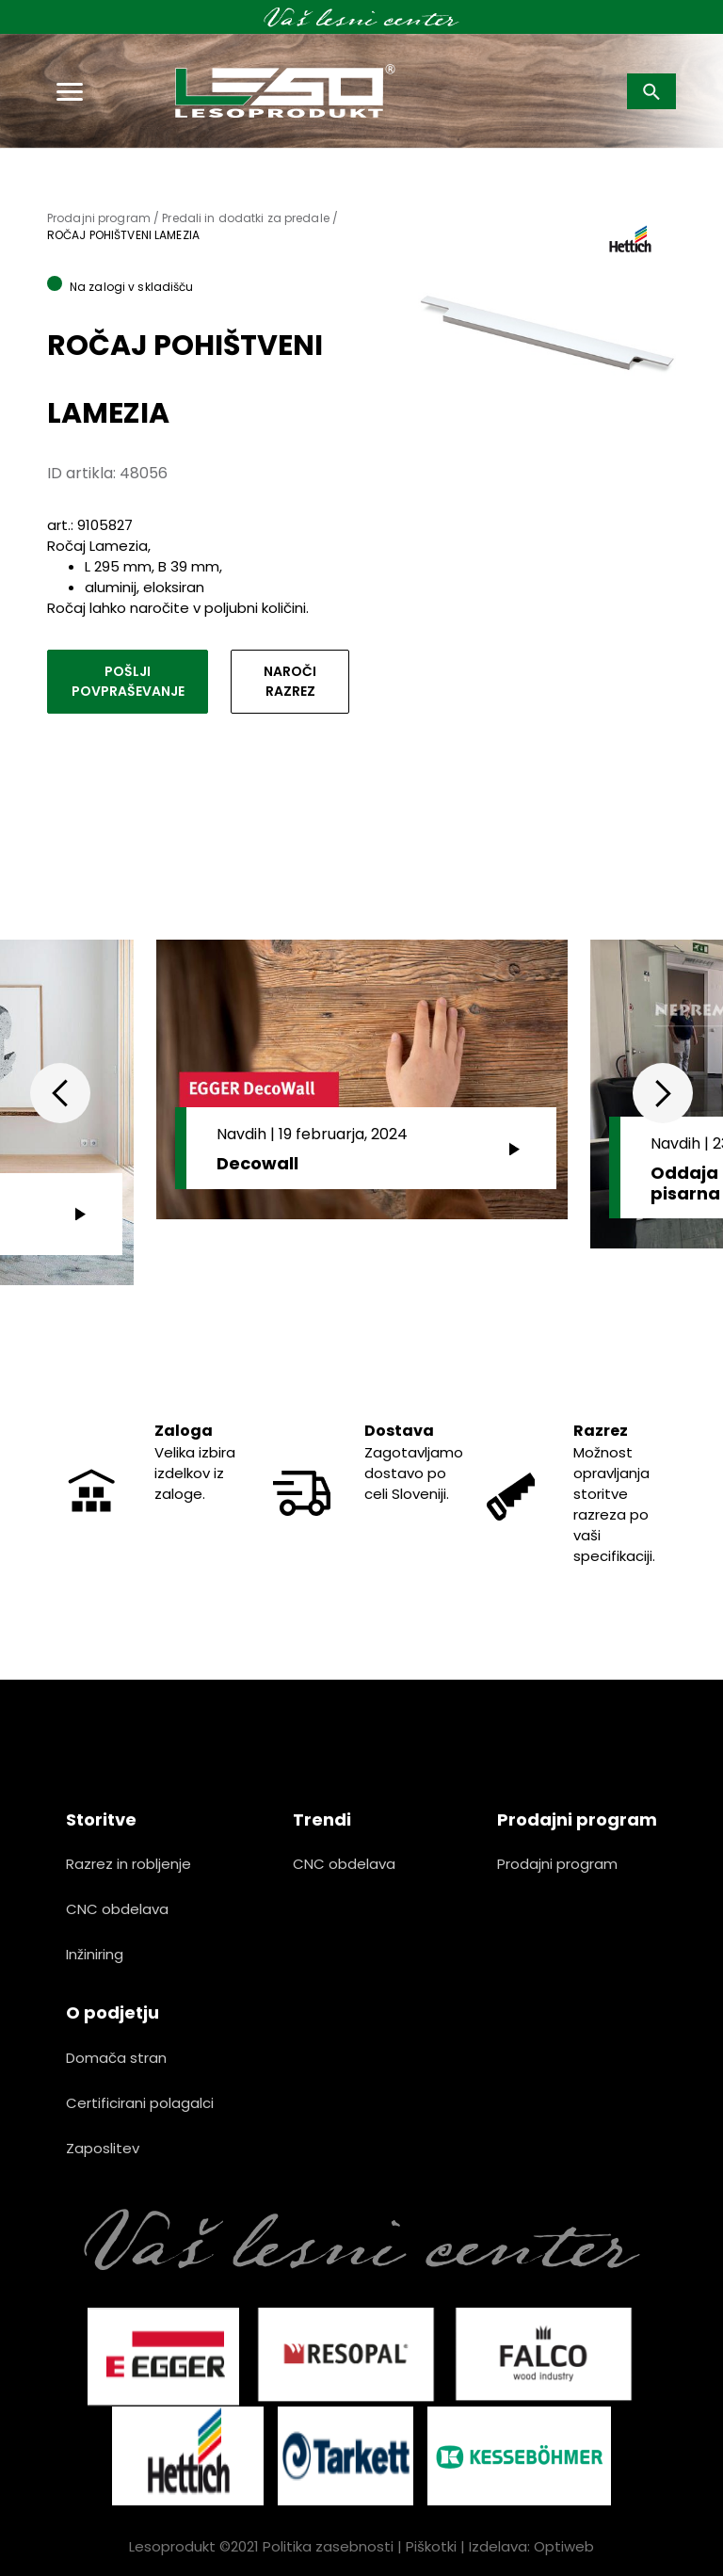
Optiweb (564, 2546)
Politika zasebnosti (328, 2546)
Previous (60, 1093)
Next (663, 1093)
